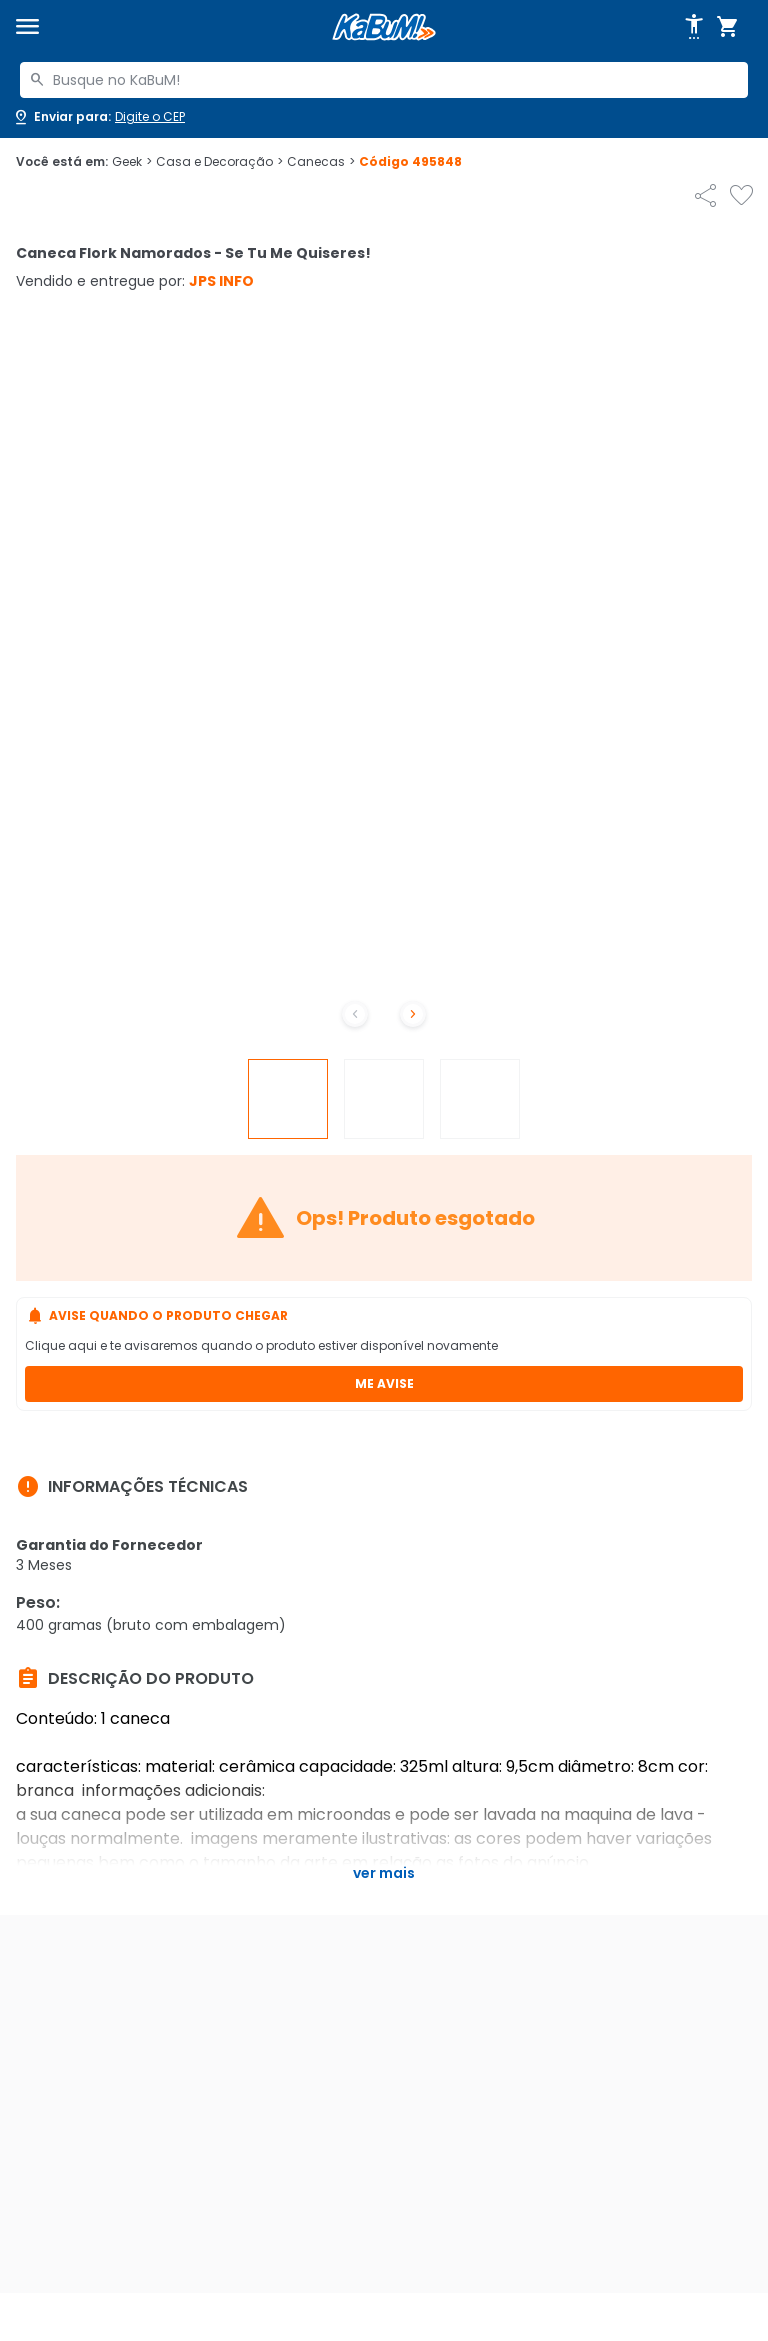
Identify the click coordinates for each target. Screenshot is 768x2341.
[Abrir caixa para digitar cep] (98, 117)
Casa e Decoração (219, 162)
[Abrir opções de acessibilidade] (694, 27)
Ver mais (384, 1873)
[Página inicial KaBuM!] (384, 27)
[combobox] (384, 80)
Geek (132, 162)
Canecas (321, 162)
